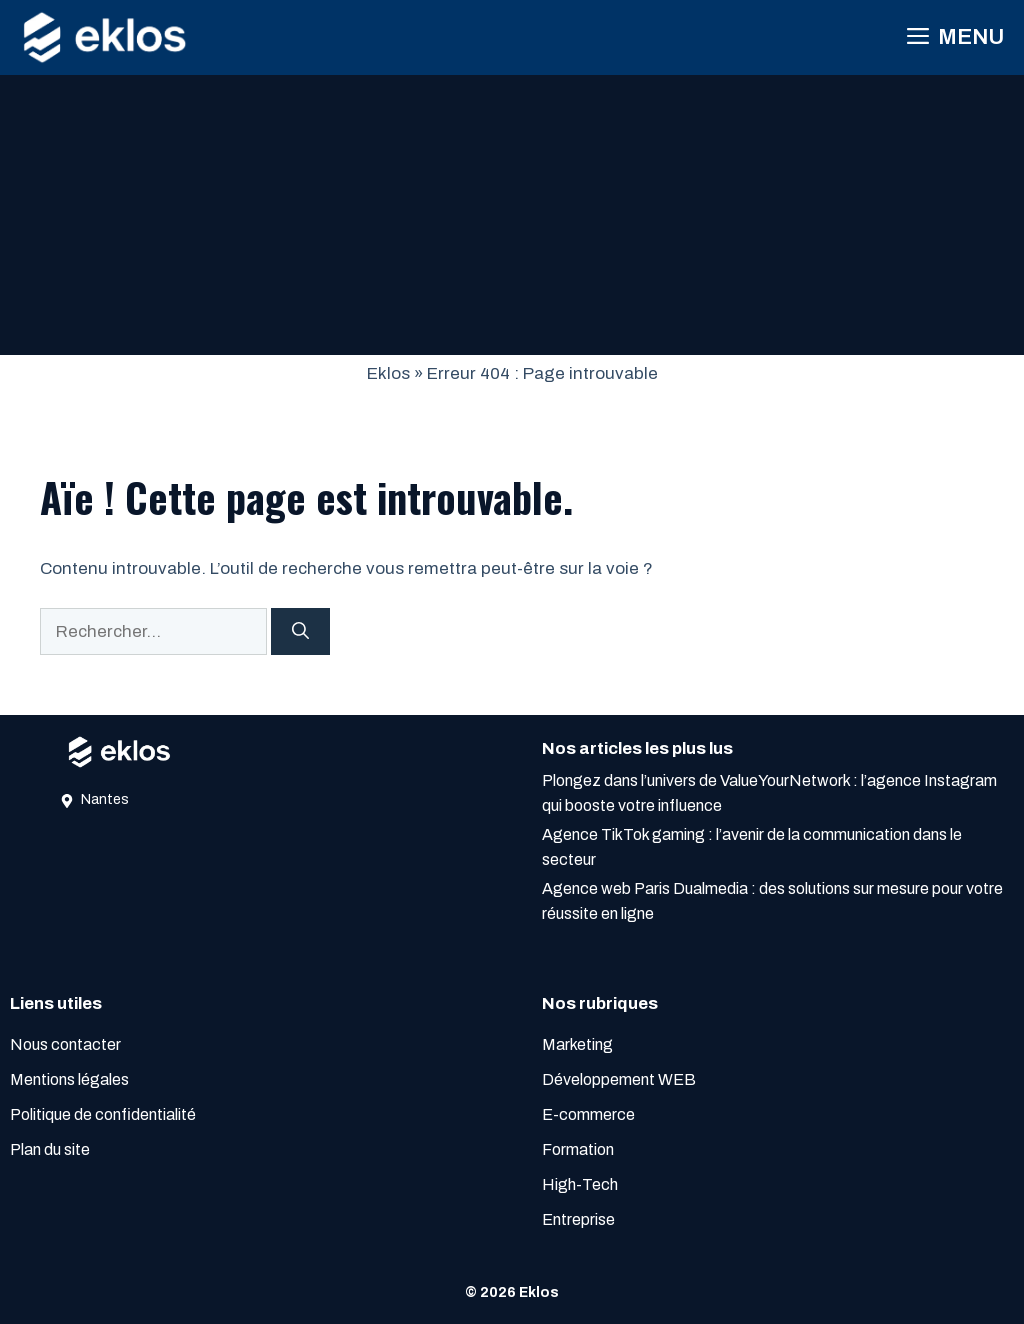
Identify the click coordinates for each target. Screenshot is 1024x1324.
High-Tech (580, 1184)
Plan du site (50, 1149)
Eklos (388, 373)
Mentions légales (69, 1079)
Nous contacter (65, 1044)
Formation (578, 1149)
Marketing (577, 1044)
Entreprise (578, 1219)
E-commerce (588, 1114)
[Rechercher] (300, 632)
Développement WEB (619, 1079)
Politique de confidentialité (103, 1114)
